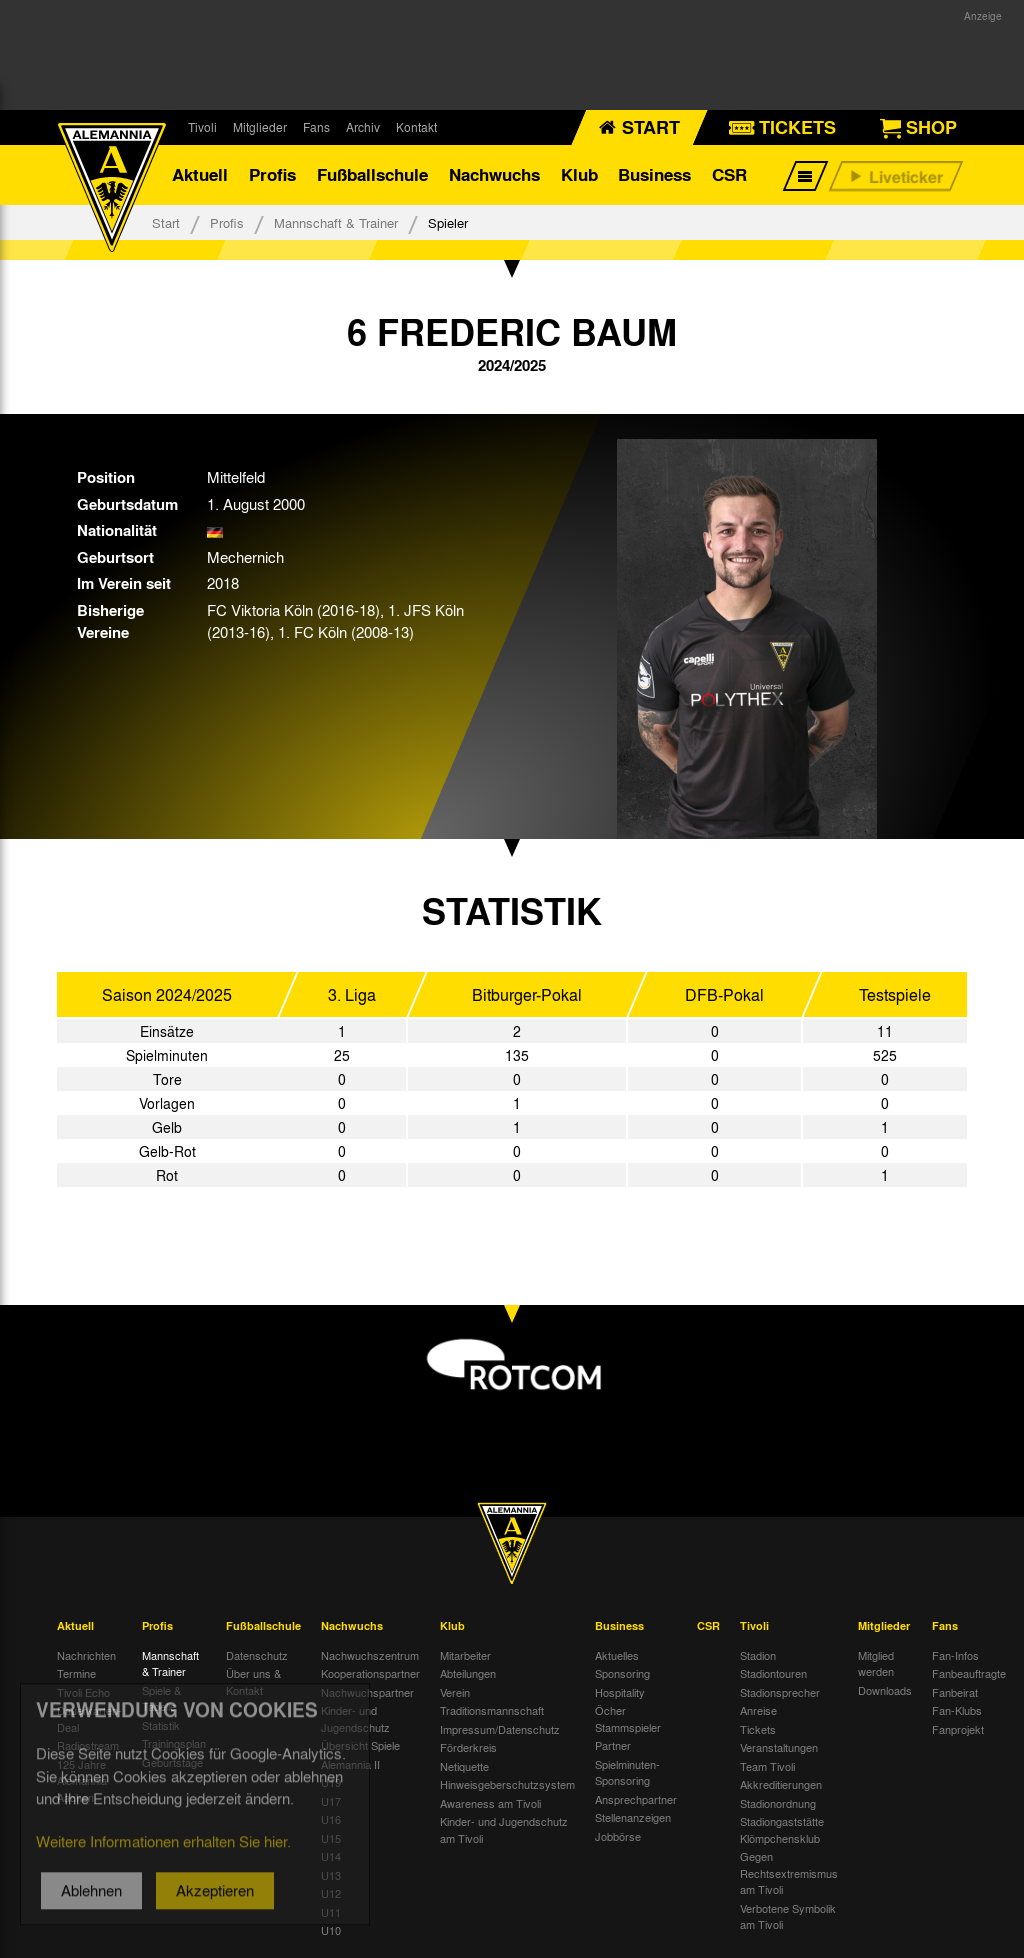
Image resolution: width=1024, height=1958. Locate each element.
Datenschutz (257, 1655)
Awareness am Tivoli (490, 1803)
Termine (76, 1673)
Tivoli (202, 127)
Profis (272, 174)
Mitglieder (260, 127)
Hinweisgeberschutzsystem (507, 1784)
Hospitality (620, 1692)
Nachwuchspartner (367, 1692)
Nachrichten (86, 1655)
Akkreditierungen (781, 1784)
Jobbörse (618, 1836)
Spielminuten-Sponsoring (627, 1772)
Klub (579, 174)
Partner (613, 1745)
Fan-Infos (955, 1655)
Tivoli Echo (83, 1692)
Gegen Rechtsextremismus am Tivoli (789, 1872)
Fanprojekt (958, 1729)
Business (654, 174)
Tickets (758, 1729)
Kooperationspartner (370, 1673)
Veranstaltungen (779, 1747)
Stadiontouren (773, 1673)
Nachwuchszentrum (370, 1655)
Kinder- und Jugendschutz (355, 1718)
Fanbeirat (955, 1692)
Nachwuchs (494, 174)
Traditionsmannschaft (492, 1710)
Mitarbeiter (465, 1655)
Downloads (885, 1690)
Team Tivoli (767, 1766)
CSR (729, 174)
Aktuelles (617, 1655)
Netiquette (464, 1766)
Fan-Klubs (957, 1710)
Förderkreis (468, 1747)
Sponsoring (622, 1673)
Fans (316, 127)
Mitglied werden (876, 1663)
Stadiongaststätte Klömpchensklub (782, 1829)
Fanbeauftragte (969, 1673)
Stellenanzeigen (633, 1817)
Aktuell (200, 174)
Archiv (363, 127)
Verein (455, 1692)
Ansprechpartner (636, 1799)
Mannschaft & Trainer (336, 222)
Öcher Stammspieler (628, 1718)
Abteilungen (468, 1673)
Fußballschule (372, 174)
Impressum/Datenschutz (500, 1729)
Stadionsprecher (780, 1692)
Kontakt (416, 127)
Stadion (758, 1655)
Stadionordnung (778, 1803)
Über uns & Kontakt (253, 1681)
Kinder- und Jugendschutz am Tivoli (504, 1829)
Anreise (758, 1710)
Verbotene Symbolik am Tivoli (788, 1916)
